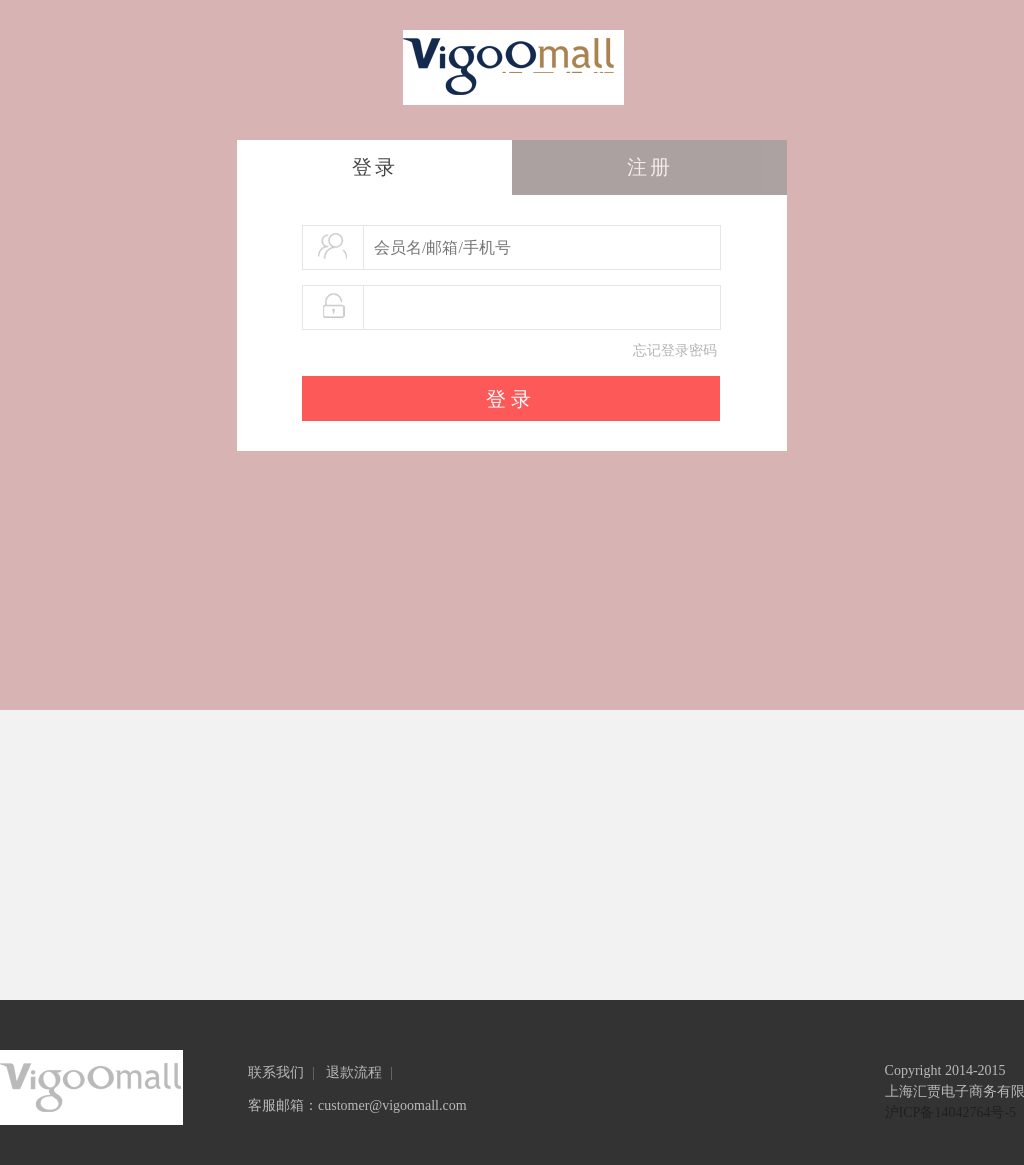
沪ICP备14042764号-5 (950, 1112)
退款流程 (354, 1072)
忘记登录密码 (675, 350)
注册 (650, 167)
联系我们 (276, 1072)
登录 (375, 167)
